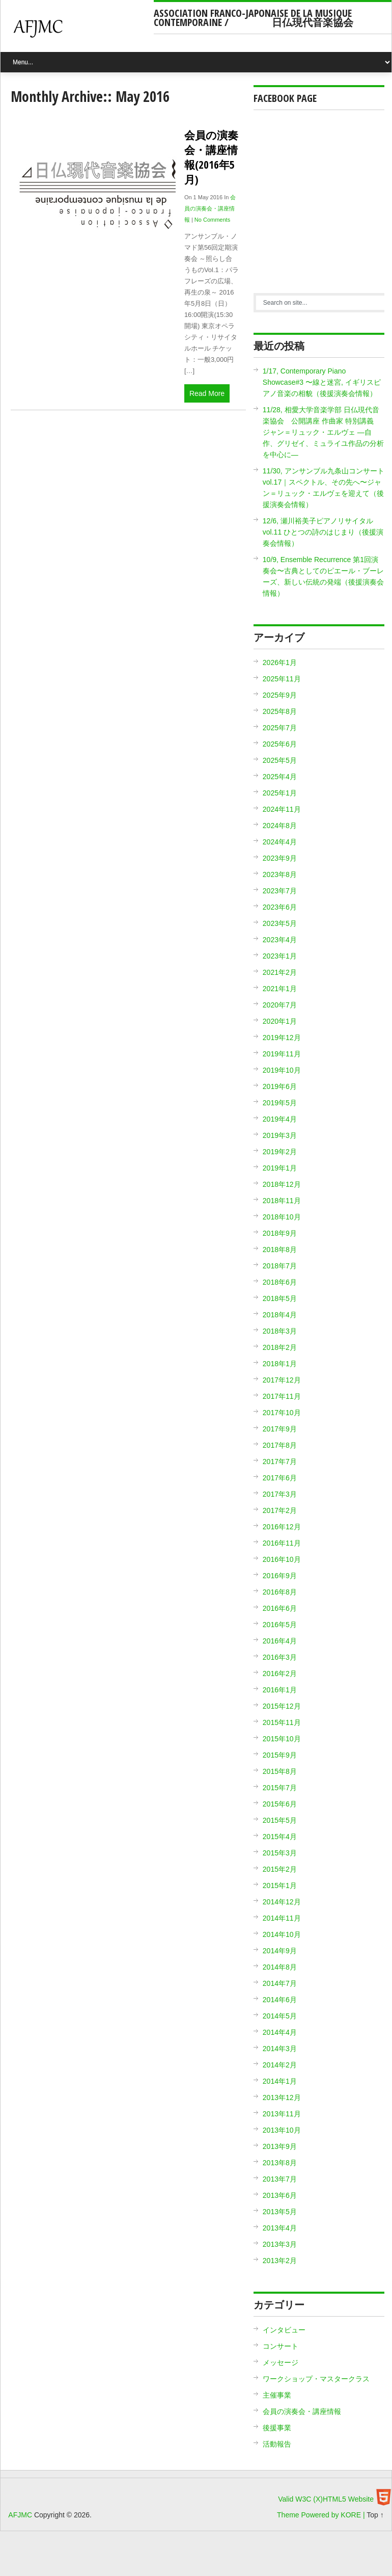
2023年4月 (280, 940)
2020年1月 (280, 1021)
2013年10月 (282, 2130)
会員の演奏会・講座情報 (210, 208)
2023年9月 (280, 858)
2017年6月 (280, 1478)
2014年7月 (280, 1983)
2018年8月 (280, 1249)
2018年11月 (282, 1201)
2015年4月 (280, 1837)
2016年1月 (280, 1690)
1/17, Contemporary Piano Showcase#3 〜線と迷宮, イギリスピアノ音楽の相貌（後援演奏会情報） (322, 382)
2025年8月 (280, 711)
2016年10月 (282, 1559)
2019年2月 (280, 1152)
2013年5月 (280, 2212)
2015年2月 (280, 1869)
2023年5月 (280, 923)
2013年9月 (280, 2146)
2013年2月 (280, 2260)
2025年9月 (280, 695)
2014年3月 (280, 2048)
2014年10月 (282, 1934)
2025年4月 (280, 777)
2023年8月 (280, 874)
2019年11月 (282, 1054)
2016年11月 (282, 1543)
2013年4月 (280, 2228)
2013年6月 (280, 2195)
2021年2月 (280, 972)
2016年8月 (280, 1592)
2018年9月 (280, 1233)
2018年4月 (280, 1315)
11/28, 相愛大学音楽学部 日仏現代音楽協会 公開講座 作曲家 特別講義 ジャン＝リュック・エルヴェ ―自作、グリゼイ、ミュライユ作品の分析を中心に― (323, 432)
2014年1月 (280, 2081)
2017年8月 (280, 1445)
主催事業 (277, 2395)
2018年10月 (282, 1217)
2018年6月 (280, 1282)
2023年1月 (280, 956)
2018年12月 (282, 1184)
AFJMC (81, 33)
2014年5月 (280, 2016)
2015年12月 (282, 1706)
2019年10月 (282, 1070)
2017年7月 (280, 1461)
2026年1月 (280, 662)
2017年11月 (282, 1396)
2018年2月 (280, 1347)
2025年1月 (280, 793)
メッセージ (280, 2362)
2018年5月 (280, 1298)
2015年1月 (280, 1885)
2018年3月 (280, 1331)
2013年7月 (280, 2179)
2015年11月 (282, 1722)
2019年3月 (280, 1135)
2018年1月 (280, 1364)
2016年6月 (280, 1608)
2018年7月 (280, 1266)
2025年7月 (280, 728)
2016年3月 (280, 1657)
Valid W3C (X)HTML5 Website (326, 2499)
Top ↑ (375, 2515)
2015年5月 (280, 1820)
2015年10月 (282, 1739)
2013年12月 (282, 2097)
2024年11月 (282, 809)
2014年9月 (280, 1951)
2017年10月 (282, 1413)
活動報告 (277, 2444)
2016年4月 (280, 1641)
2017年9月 (280, 1429)
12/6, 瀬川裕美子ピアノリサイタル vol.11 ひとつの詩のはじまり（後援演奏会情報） (323, 532)
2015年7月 (280, 1788)
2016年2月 (280, 1673)
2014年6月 (280, 2000)
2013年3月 (280, 2244)
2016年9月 (280, 1576)
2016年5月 (280, 1625)
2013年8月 (280, 2163)
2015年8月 (280, 1771)
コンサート (280, 2346)
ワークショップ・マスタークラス (316, 2379)
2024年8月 (280, 825)
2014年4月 (280, 2032)
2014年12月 (282, 1902)
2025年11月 (282, 679)
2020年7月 (280, 1005)
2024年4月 (280, 842)
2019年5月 (280, 1103)
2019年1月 (280, 1168)
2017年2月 (280, 1510)
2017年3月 (280, 1494)
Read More (207, 393)
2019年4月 (280, 1119)
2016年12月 (282, 1527)
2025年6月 (280, 744)
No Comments (212, 220)
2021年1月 (280, 989)
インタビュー (284, 2330)
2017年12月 (282, 1380)
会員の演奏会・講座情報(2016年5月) (211, 157)
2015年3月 (280, 1853)
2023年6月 (280, 907)
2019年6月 (280, 1086)
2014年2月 (280, 2065)
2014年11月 (282, 1918)
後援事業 (277, 2428)
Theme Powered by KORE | (322, 2515)
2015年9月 (280, 1755)
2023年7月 (280, 891)
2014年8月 (280, 1967)
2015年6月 (280, 1804)
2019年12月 (282, 1037)
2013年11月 (282, 2114)
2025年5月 (280, 760)
